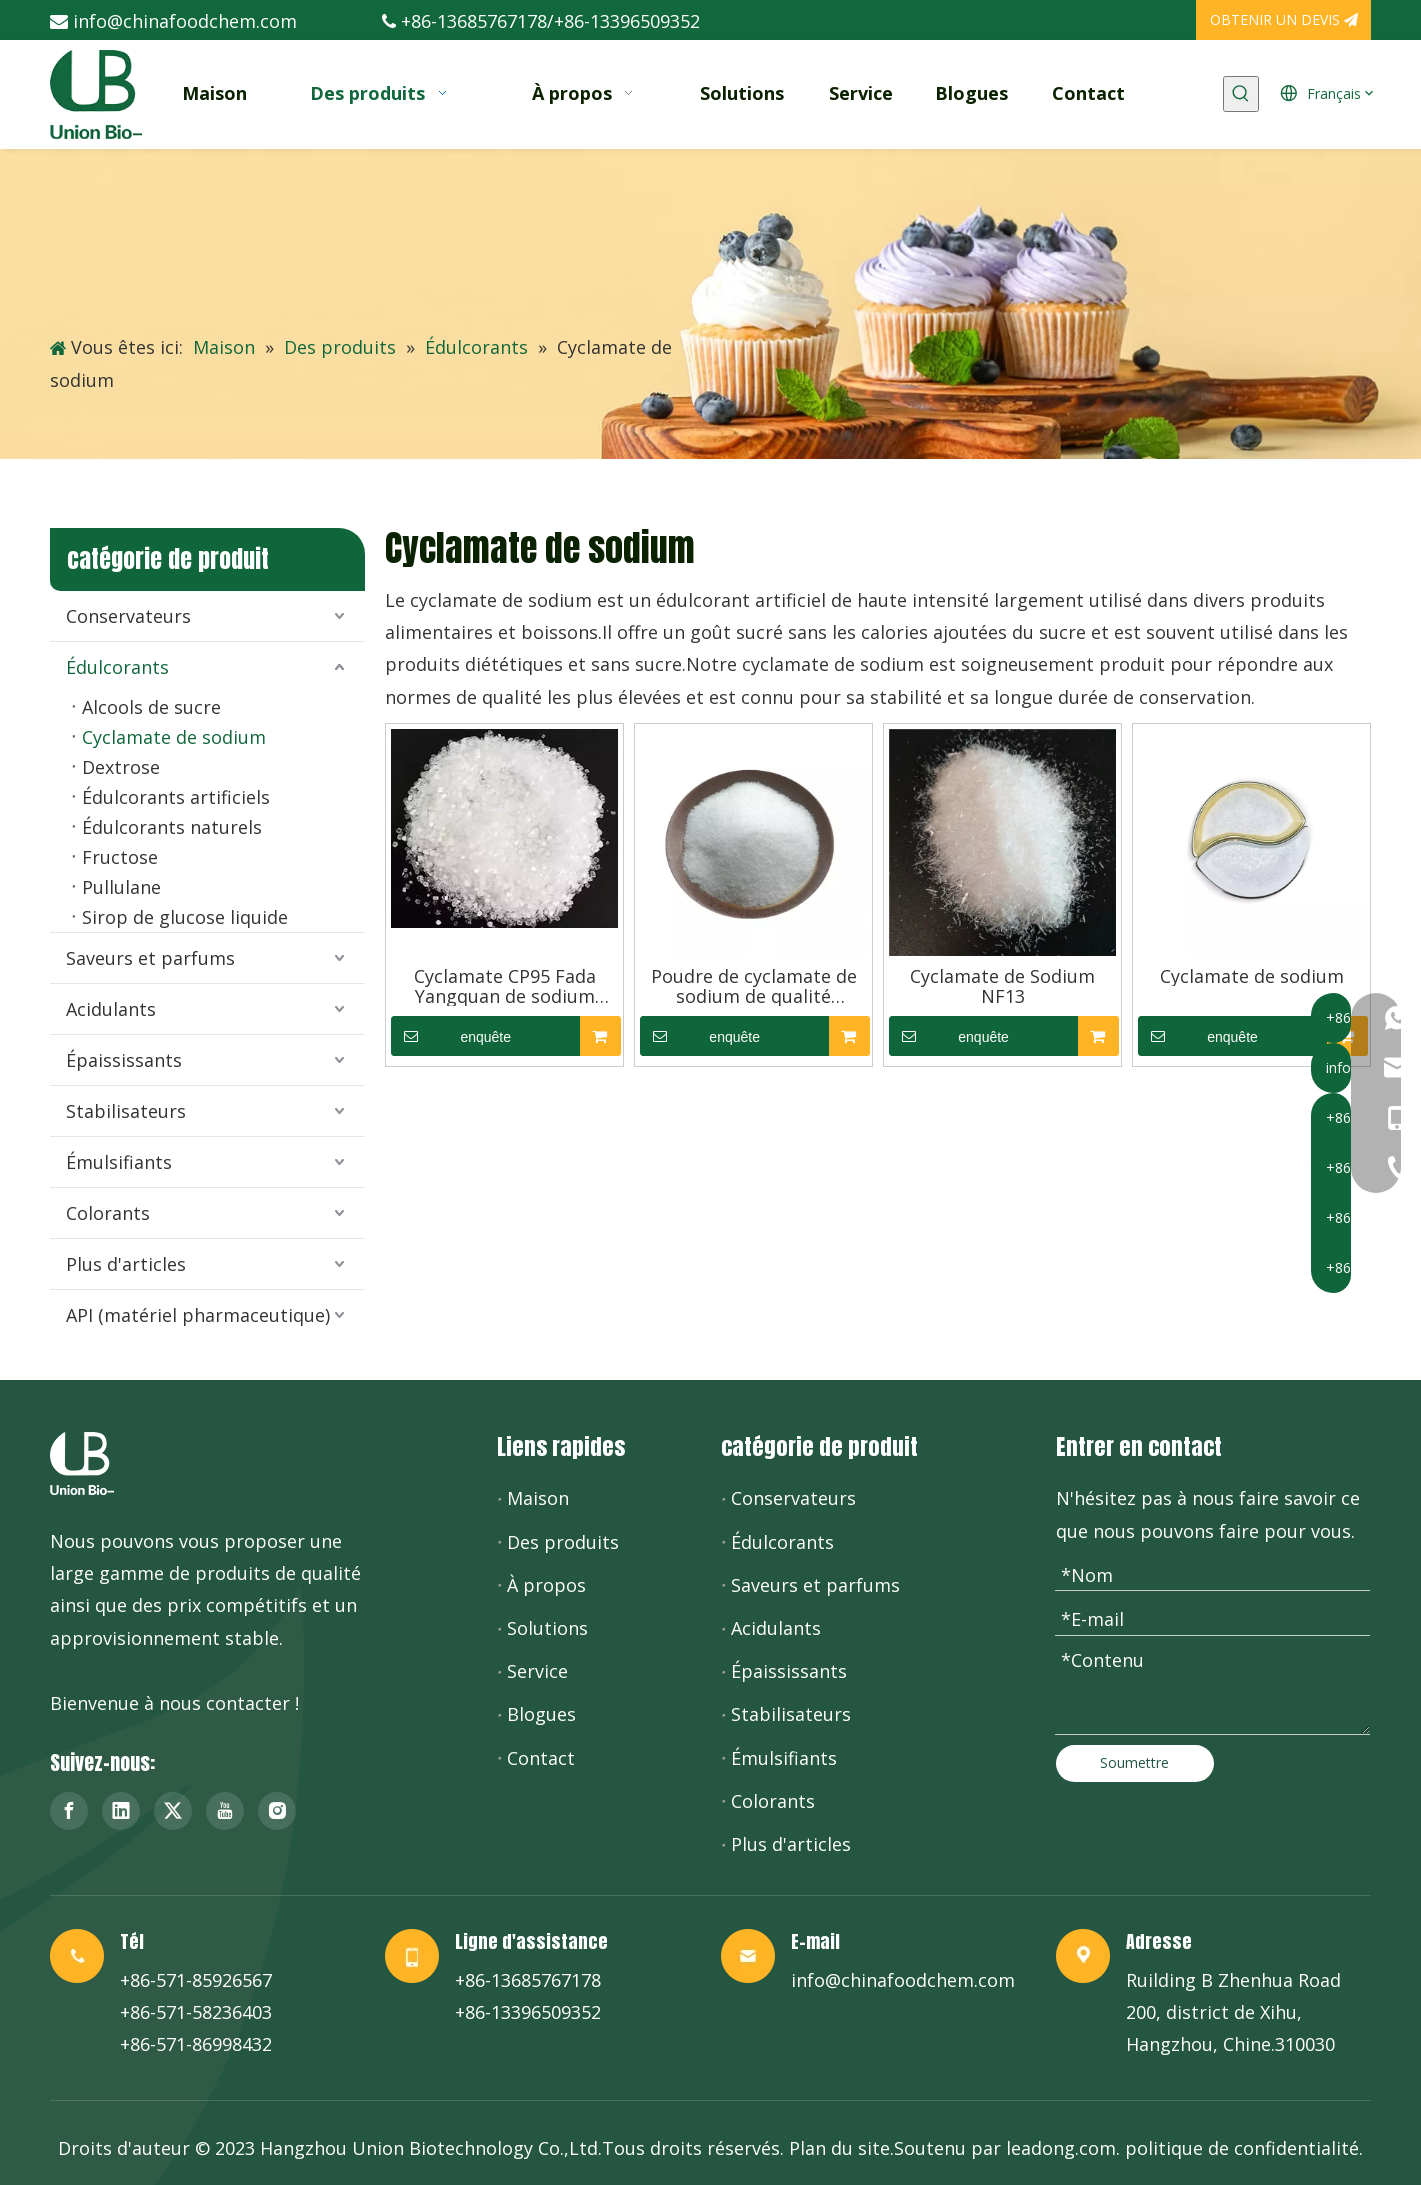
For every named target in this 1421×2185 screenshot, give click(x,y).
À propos (546, 1585)
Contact (541, 1758)
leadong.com (1061, 2148)
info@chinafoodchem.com (185, 21)
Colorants (108, 1213)
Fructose (120, 857)
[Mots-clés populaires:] (1241, 94)
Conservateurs (128, 616)
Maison (538, 1498)
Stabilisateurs (126, 1111)
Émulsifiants (119, 1162)
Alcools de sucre (151, 707)
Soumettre (1134, 1762)
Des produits (563, 1542)
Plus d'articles (126, 1264)
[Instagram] (277, 1811)
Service (537, 1671)
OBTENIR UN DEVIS (1284, 19)
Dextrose (121, 767)
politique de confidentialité (1242, 2148)
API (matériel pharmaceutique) (198, 1315)
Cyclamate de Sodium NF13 (1002, 986)
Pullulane (121, 887)
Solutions (547, 1628)
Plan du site (839, 2148)
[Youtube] (225, 1811)
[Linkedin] (121, 1811)
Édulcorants (117, 667)
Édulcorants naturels (172, 827)
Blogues (541, 1714)
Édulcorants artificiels (176, 797)
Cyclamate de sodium (174, 737)
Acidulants (111, 1009)
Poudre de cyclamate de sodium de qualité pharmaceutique (754, 986)
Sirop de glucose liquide (185, 917)
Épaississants (124, 1060)
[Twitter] (173, 1811)
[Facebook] (69, 1811)
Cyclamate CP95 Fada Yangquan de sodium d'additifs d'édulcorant (504, 986)
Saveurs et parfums (150, 958)
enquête (451, 1036)
